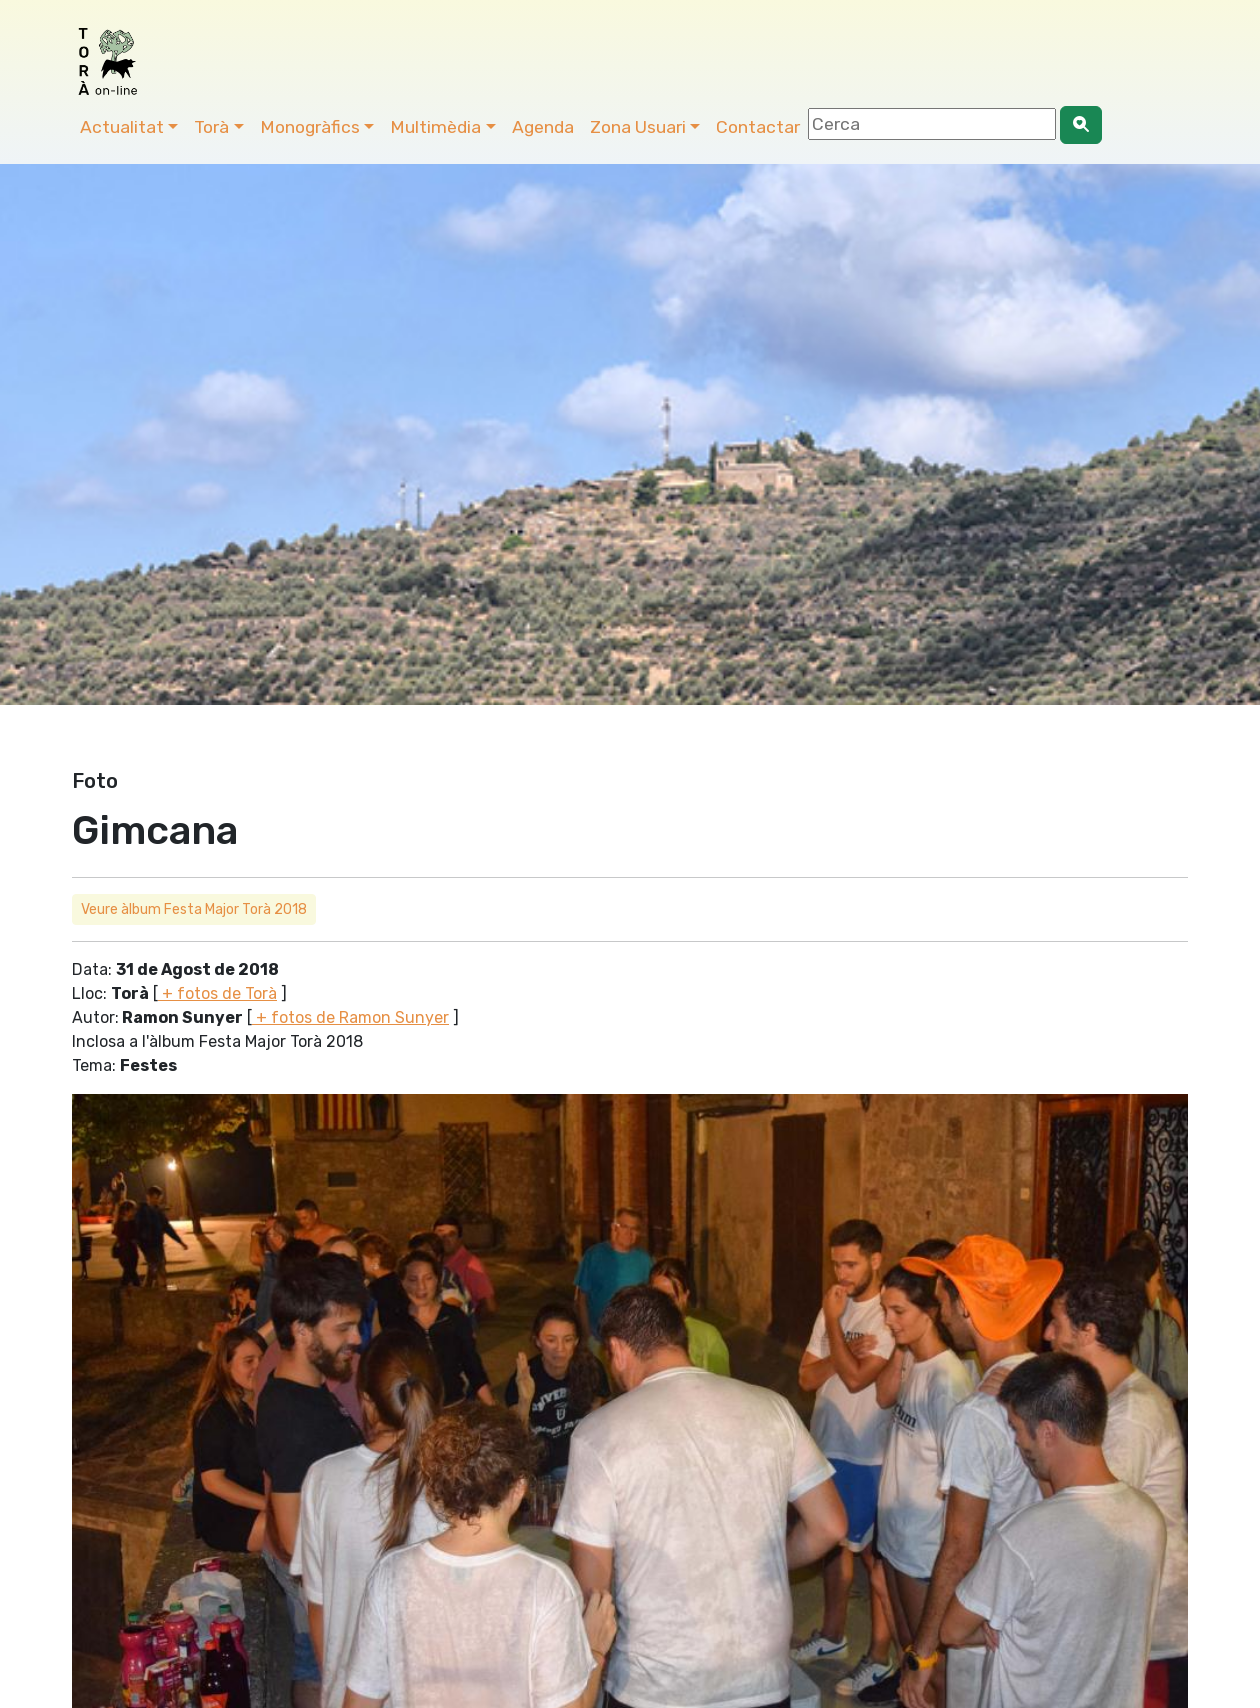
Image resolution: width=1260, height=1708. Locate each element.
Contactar (758, 127)
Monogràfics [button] (310, 127)
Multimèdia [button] (435, 127)
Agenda (543, 127)
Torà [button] (211, 127)
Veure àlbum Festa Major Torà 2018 (194, 909)
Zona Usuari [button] (638, 127)
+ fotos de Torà (217, 993)
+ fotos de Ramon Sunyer (350, 1017)
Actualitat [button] (122, 127)
